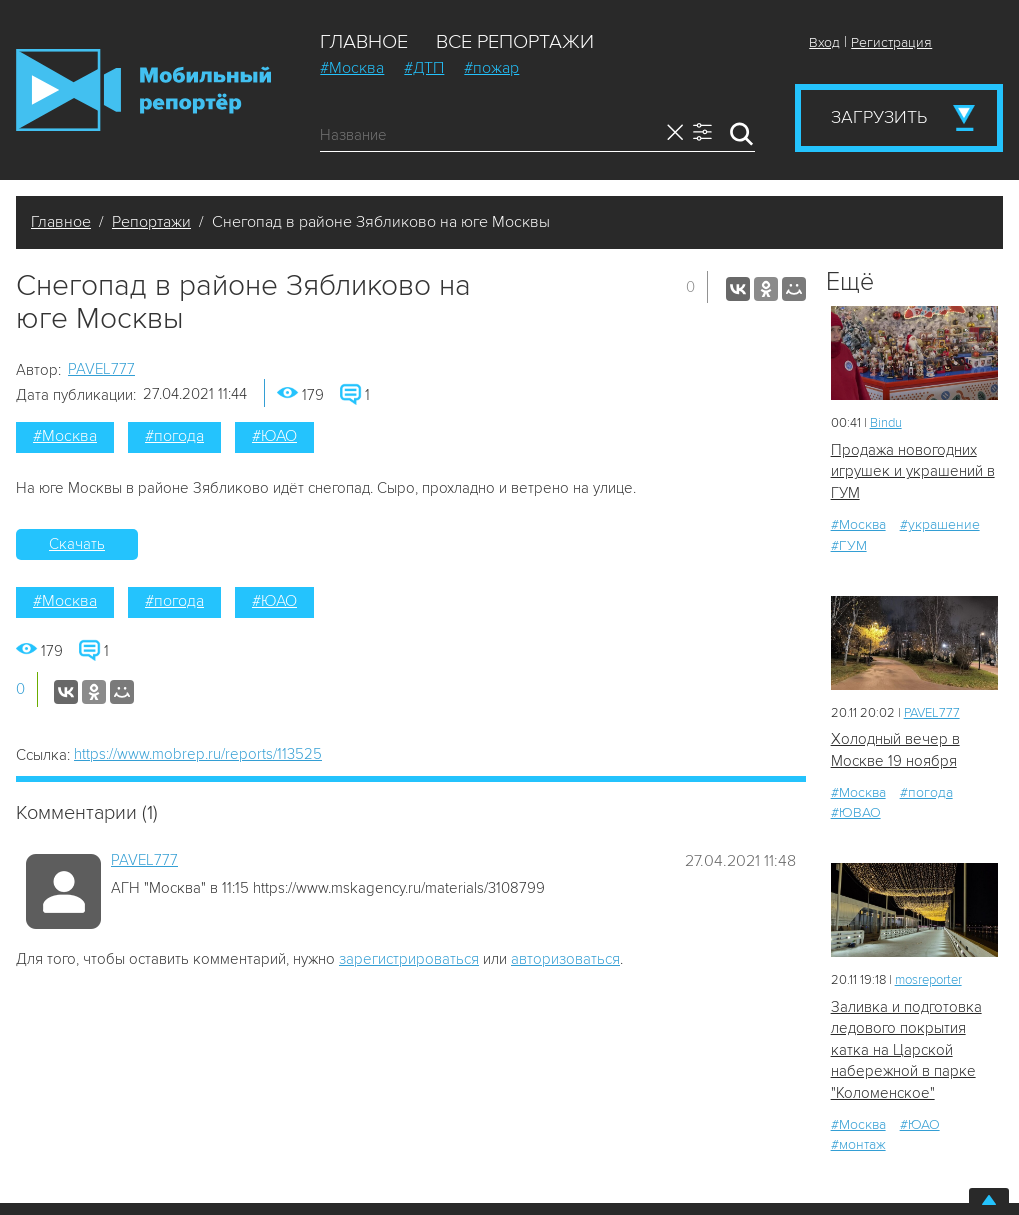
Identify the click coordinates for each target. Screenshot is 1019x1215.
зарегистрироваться (409, 959)
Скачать (77, 544)
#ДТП (424, 68)
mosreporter (928, 980)
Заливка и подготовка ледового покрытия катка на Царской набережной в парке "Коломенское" (906, 1050)
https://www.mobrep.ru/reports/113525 (198, 754)
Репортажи (151, 222)
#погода (174, 436)
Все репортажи (515, 42)
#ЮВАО (856, 812)
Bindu (886, 423)
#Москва (352, 68)
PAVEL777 (101, 369)
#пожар (491, 68)
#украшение (940, 524)
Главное (364, 42)
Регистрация (891, 42)
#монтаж (858, 1144)
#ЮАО (274, 436)
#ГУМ (849, 545)
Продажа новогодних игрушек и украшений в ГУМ (913, 471)
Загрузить (879, 117)
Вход (824, 42)
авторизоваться (565, 959)
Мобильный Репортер (143, 90)
